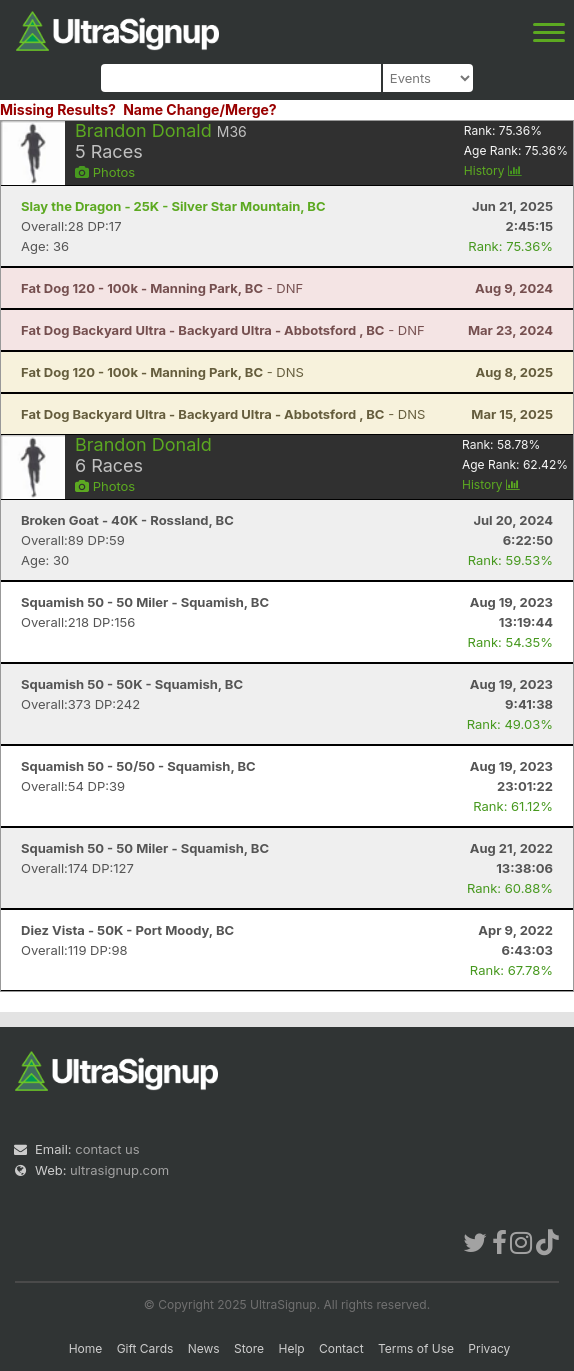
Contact (341, 1348)
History (493, 170)
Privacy (489, 1348)
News (204, 1348)
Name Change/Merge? (200, 109)
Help (291, 1348)
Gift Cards (145, 1348)
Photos (105, 172)
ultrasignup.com (119, 1170)
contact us (107, 1149)
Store (249, 1348)
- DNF (162, 288)
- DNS (162, 372)
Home (86, 1348)
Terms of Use (416, 1348)
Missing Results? (58, 109)
